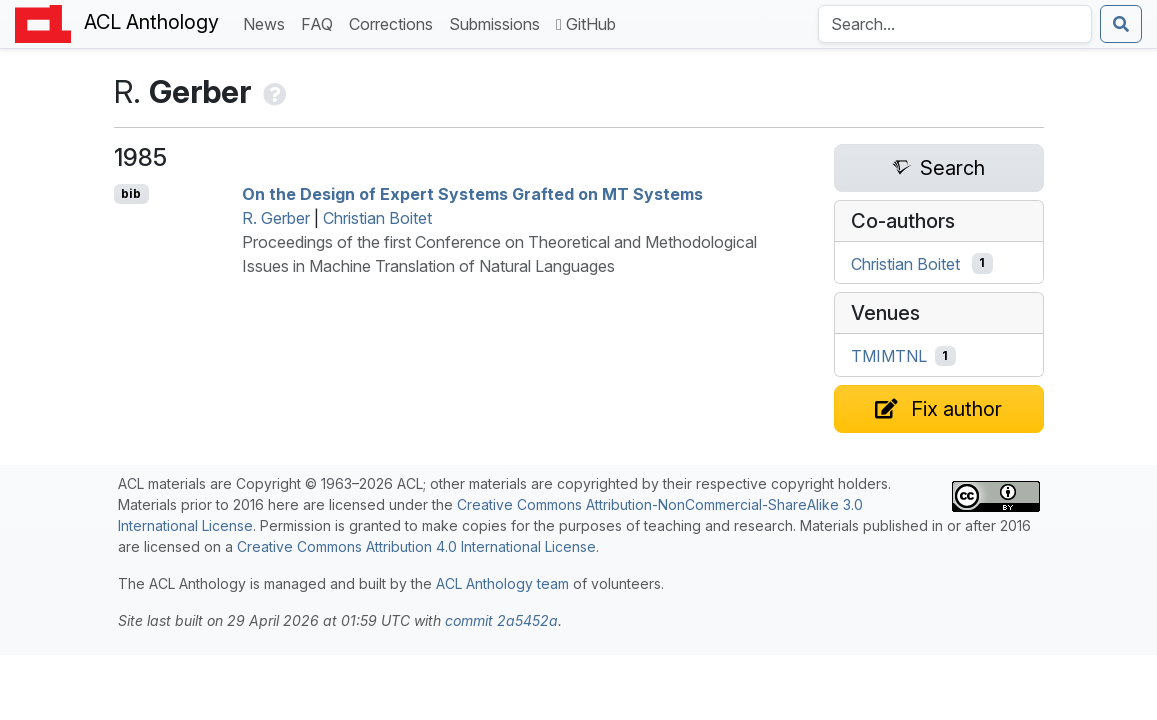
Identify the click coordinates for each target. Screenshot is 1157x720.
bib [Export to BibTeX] (131, 193)
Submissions (498, 22)
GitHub (586, 24)
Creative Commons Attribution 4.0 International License (416, 546)
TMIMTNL (889, 356)
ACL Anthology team (502, 583)
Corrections (395, 22)
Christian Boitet (377, 218)
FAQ (321, 22)
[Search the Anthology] (955, 24)
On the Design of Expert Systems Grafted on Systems (472, 194)
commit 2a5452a (501, 620)
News (268, 22)
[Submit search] (1121, 24)
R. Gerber (276, 218)
